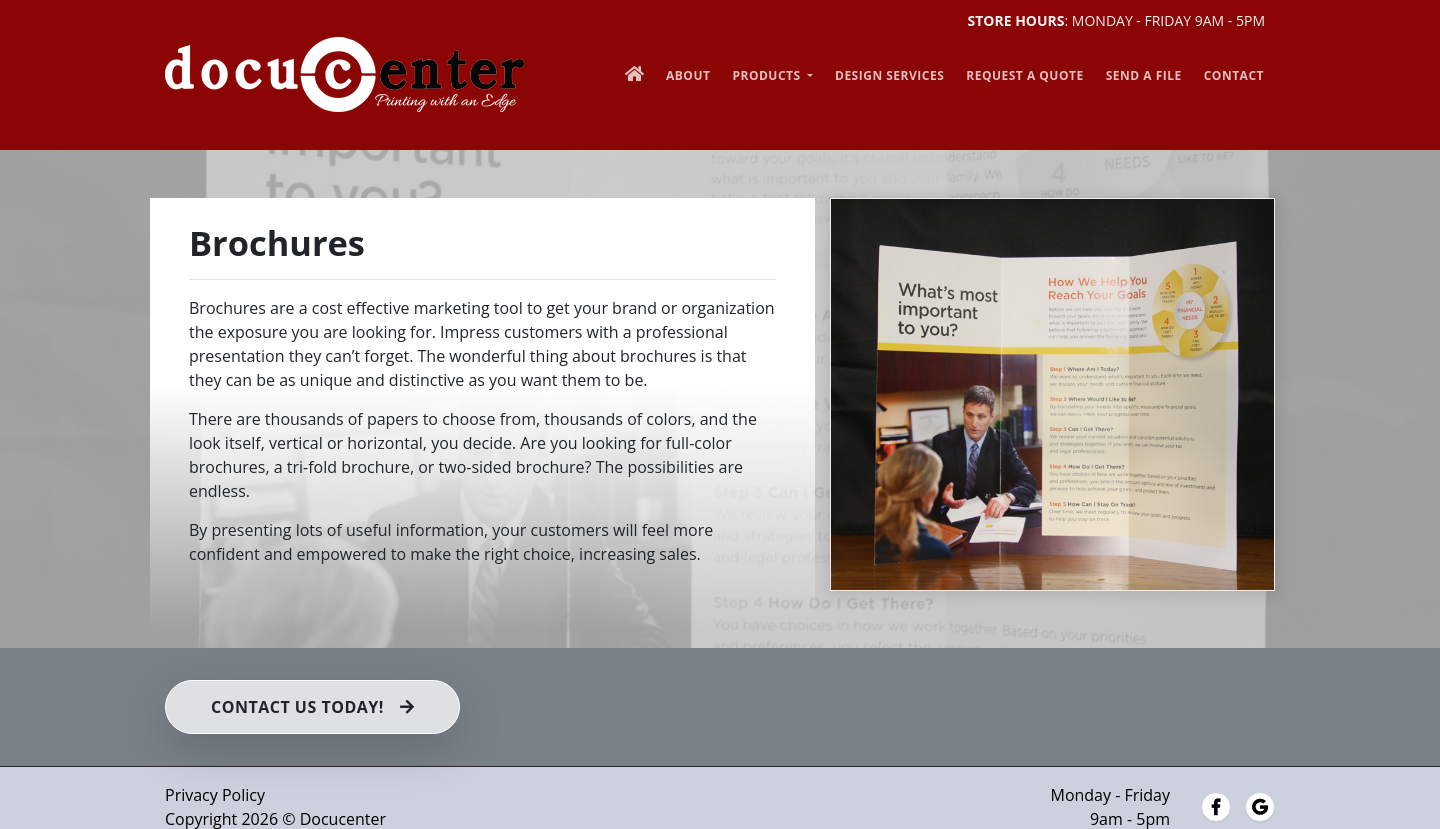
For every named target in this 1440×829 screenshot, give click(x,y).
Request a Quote (1024, 75)
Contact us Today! (312, 707)
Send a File (1144, 75)
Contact (1234, 75)
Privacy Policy (215, 795)
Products (768, 75)
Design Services (889, 75)
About (688, 75)
